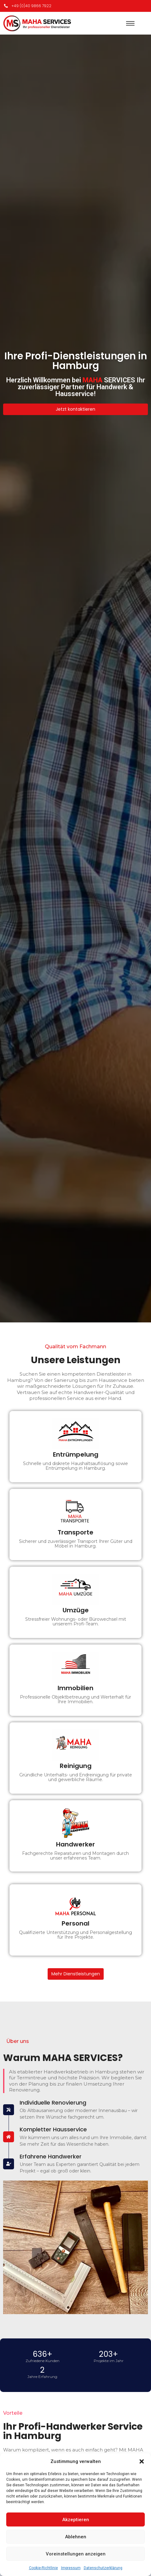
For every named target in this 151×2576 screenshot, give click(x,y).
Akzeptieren (75, 2519)
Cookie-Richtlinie (43, 2568)
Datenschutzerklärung (103, 2568)
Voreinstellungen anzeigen (76, 2554)
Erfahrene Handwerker (51, 2156)
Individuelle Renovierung (53, 2102)
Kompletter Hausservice (53, 2129)
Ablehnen (75, 2537)
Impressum (71, 2568)
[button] (142, 2461)
